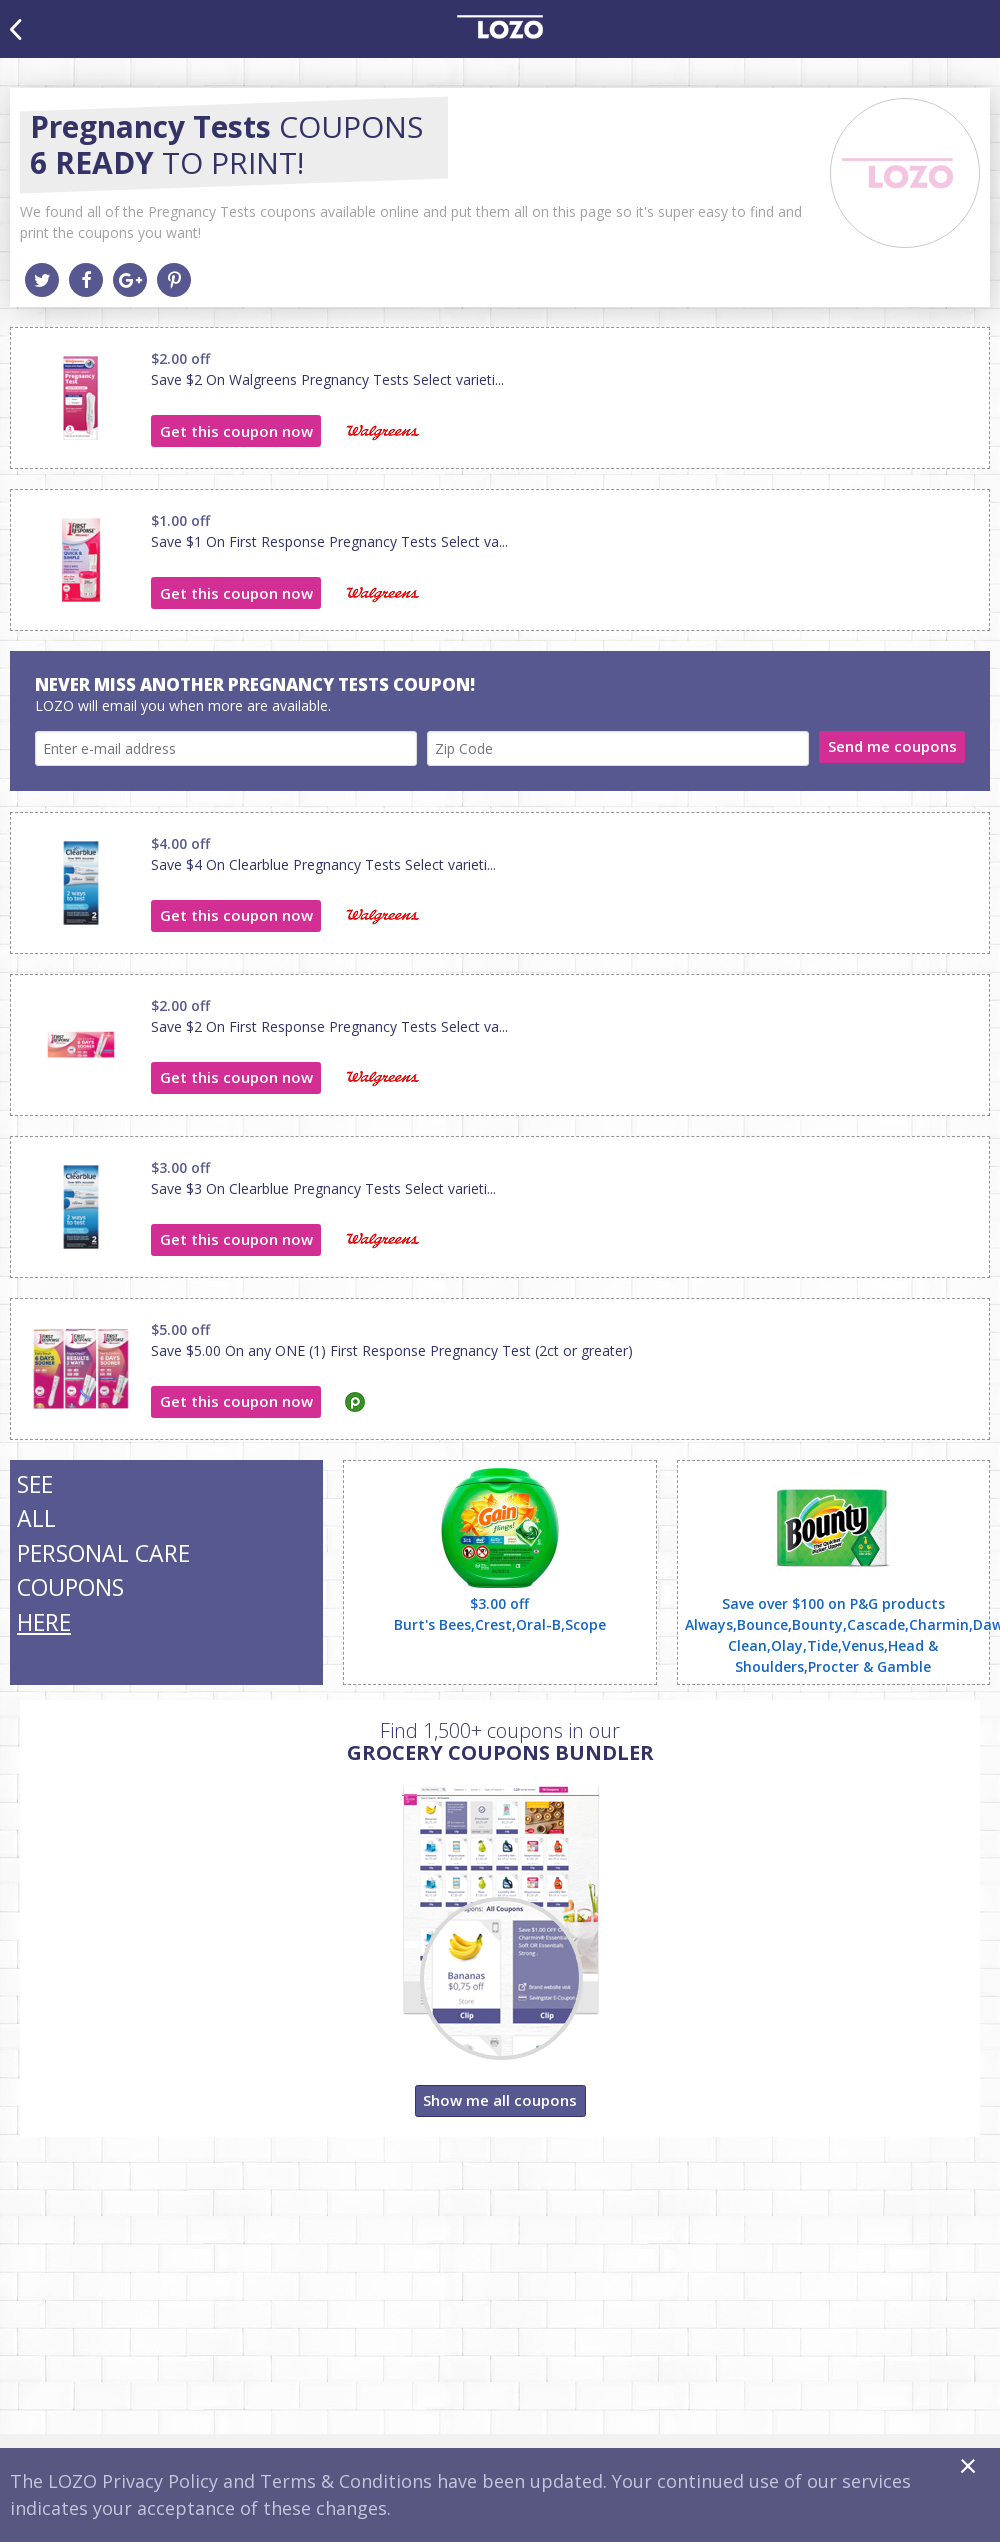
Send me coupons (892, 746)
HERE (44, 1622)
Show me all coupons (500, 2100)
